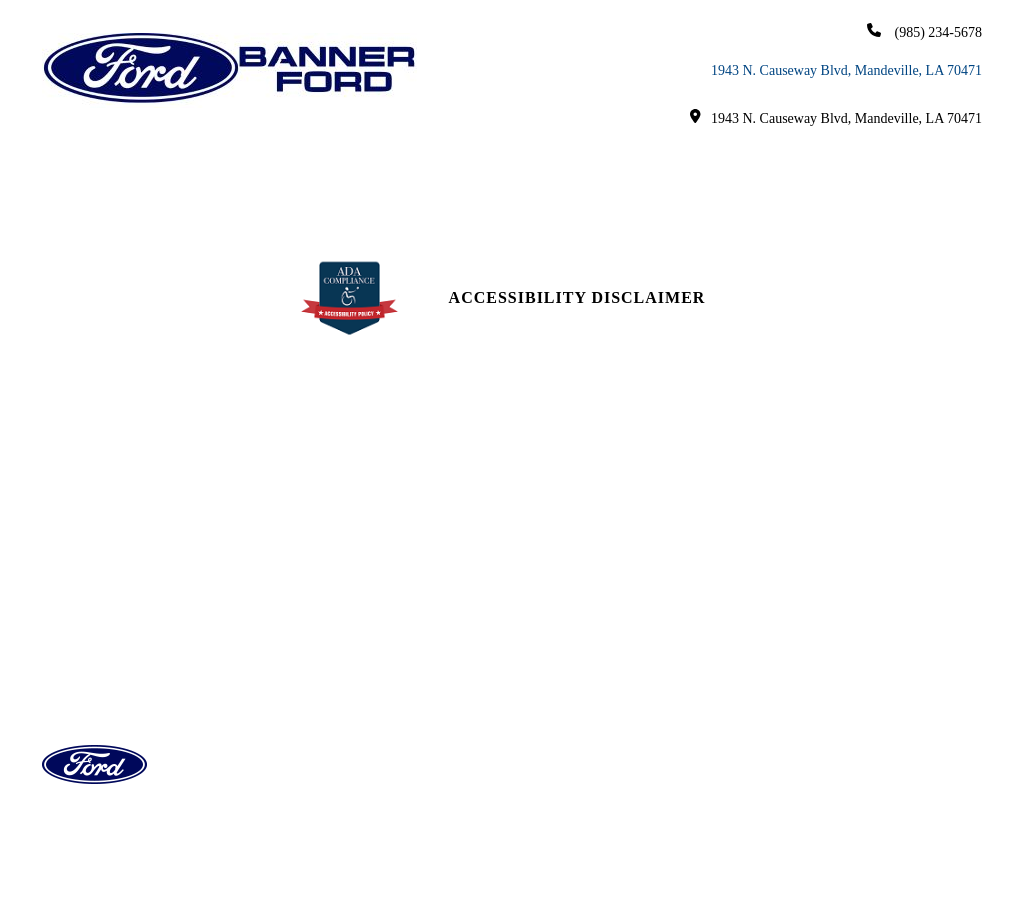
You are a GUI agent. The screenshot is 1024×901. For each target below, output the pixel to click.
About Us (889, 161)
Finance (468, 161)
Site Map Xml (817, 680)
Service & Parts (614, 161)
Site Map (799, 644)
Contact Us (569, 591)
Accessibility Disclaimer (577, 297)
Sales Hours (331, 591)
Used (254, 161)
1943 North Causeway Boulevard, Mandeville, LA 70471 (160, 619)
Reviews (557, 663)
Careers (512, 204)
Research (764, 161)
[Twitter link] (871, 600)
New (168, 161)
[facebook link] (777, 600)
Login (790, 752)
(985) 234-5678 (924, 31)
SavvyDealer (706, 842)
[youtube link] (822, 600)
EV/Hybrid (364, 161)
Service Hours (338, 627)
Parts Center (333, 663)
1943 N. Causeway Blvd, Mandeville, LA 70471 (846, 70)
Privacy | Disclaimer (845, 716)
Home (99, 161)
